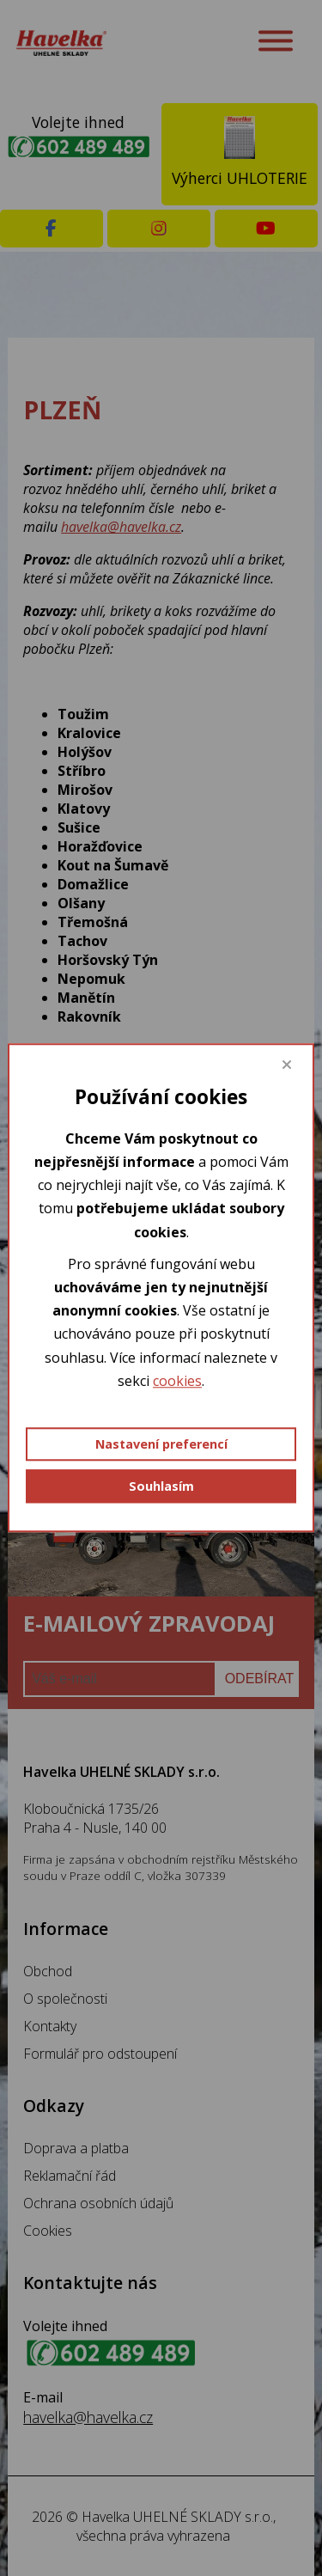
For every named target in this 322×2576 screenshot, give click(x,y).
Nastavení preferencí (161, 1444)
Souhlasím (161, 1486)
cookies (177, 1380)
